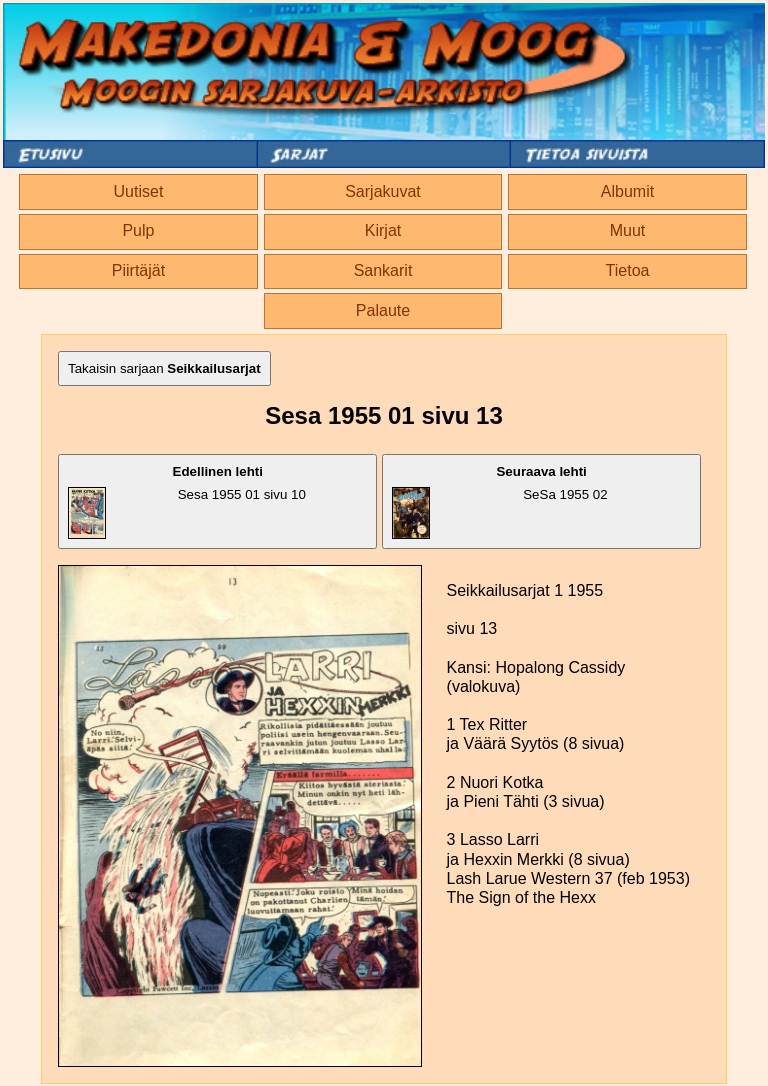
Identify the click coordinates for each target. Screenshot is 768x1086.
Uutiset (139, 191)
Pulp (138, 230)
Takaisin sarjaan (164, 368)
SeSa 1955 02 (500, 501)
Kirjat (383, 230)
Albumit (627, 191)
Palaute (383, 310)
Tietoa (628, 270)
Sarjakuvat (383, 191)
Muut (628, 230)
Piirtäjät (138, 270)
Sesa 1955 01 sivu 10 (187, 501)
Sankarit (383, 270)
